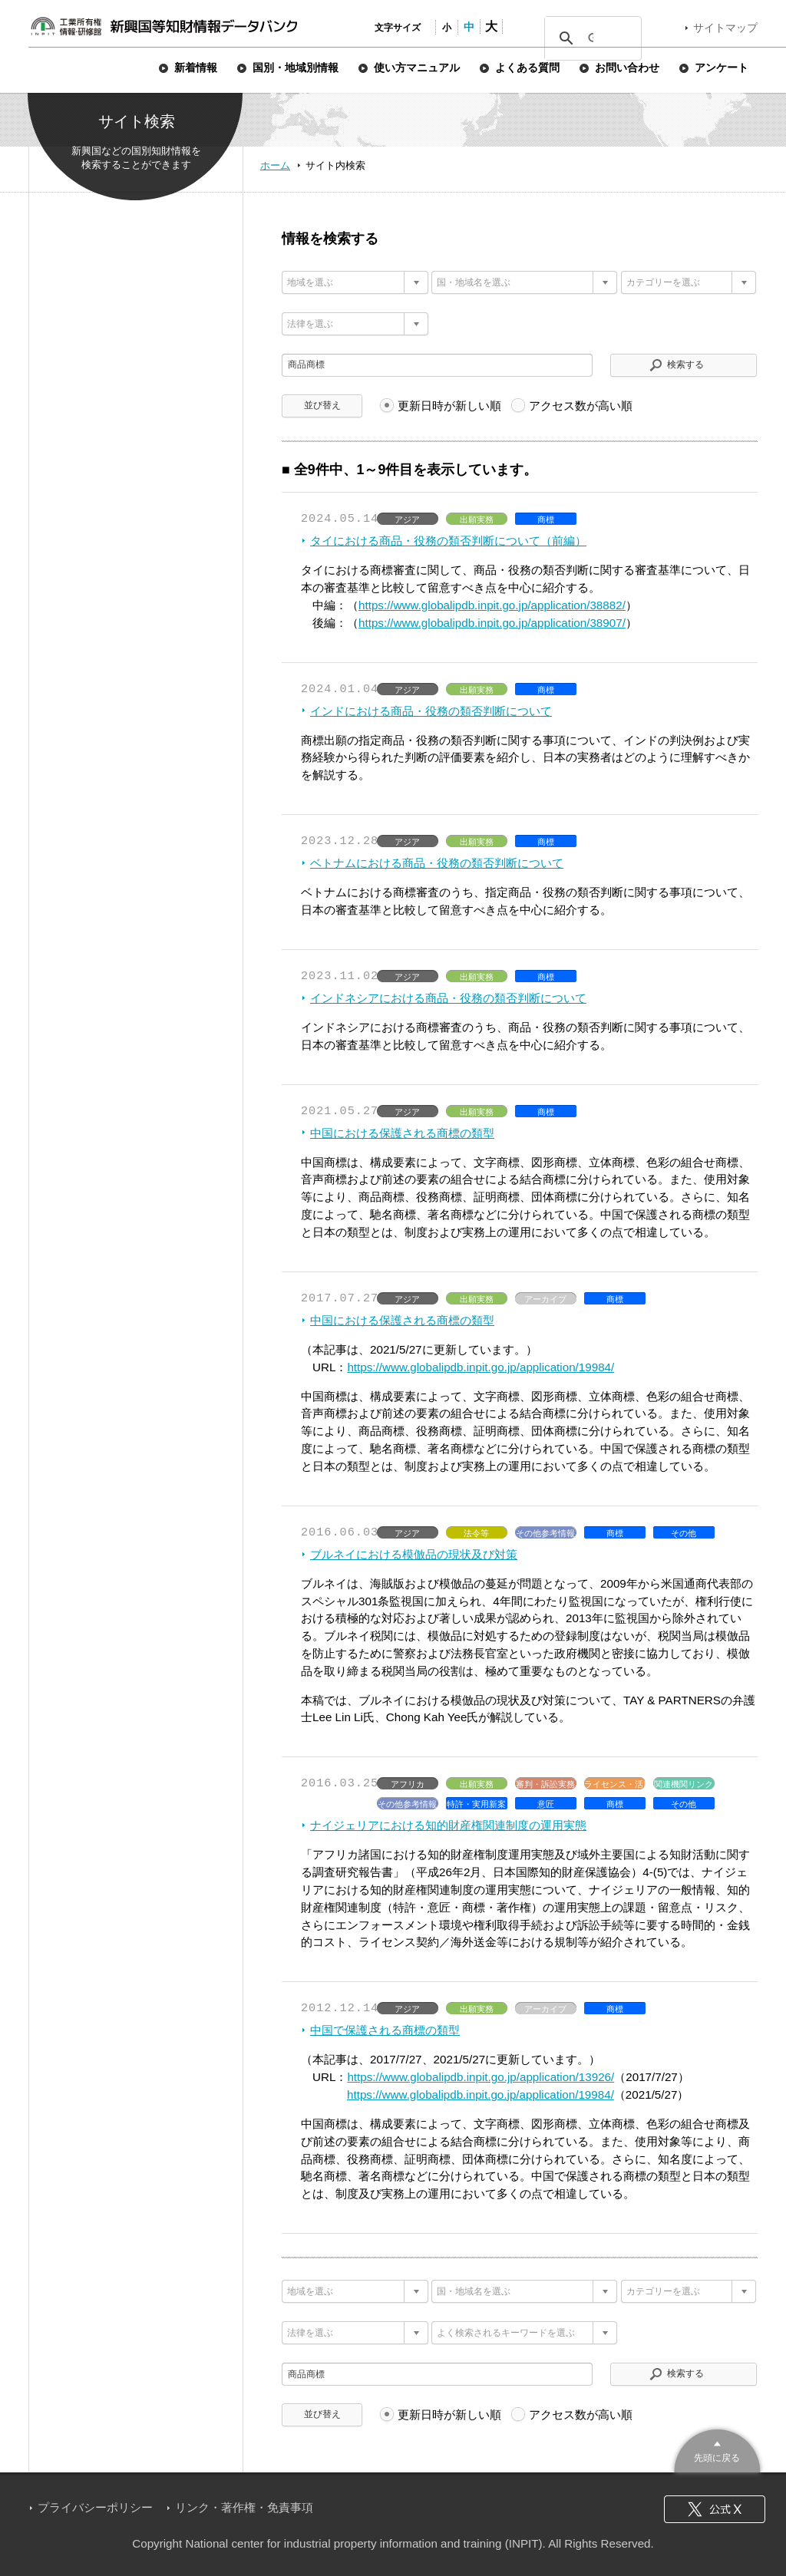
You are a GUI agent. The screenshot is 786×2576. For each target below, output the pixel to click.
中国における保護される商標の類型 (402, 1133)
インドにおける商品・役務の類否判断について (431, 710)
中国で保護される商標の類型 (385, 2030)
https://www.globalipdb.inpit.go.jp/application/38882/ (492, 605)
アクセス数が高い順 (580, 405)
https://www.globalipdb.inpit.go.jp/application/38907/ (492, 622)
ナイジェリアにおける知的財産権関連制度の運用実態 (448, 1825)
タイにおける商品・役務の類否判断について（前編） (448, 540)
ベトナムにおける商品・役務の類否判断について (436, 862)
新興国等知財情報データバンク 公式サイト (163, 26)
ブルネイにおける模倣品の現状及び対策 (413, 1554)
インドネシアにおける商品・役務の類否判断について (448, 997)
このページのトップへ (717, 2449)
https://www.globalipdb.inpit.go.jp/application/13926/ (480, 2076)
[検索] (590, 38)
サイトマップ (725, 27)
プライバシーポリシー (95, 2507)
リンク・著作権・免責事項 (244, 2507)
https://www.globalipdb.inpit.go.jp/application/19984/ (480, 1367)
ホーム (275, 165)
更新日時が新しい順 (449, 405)
